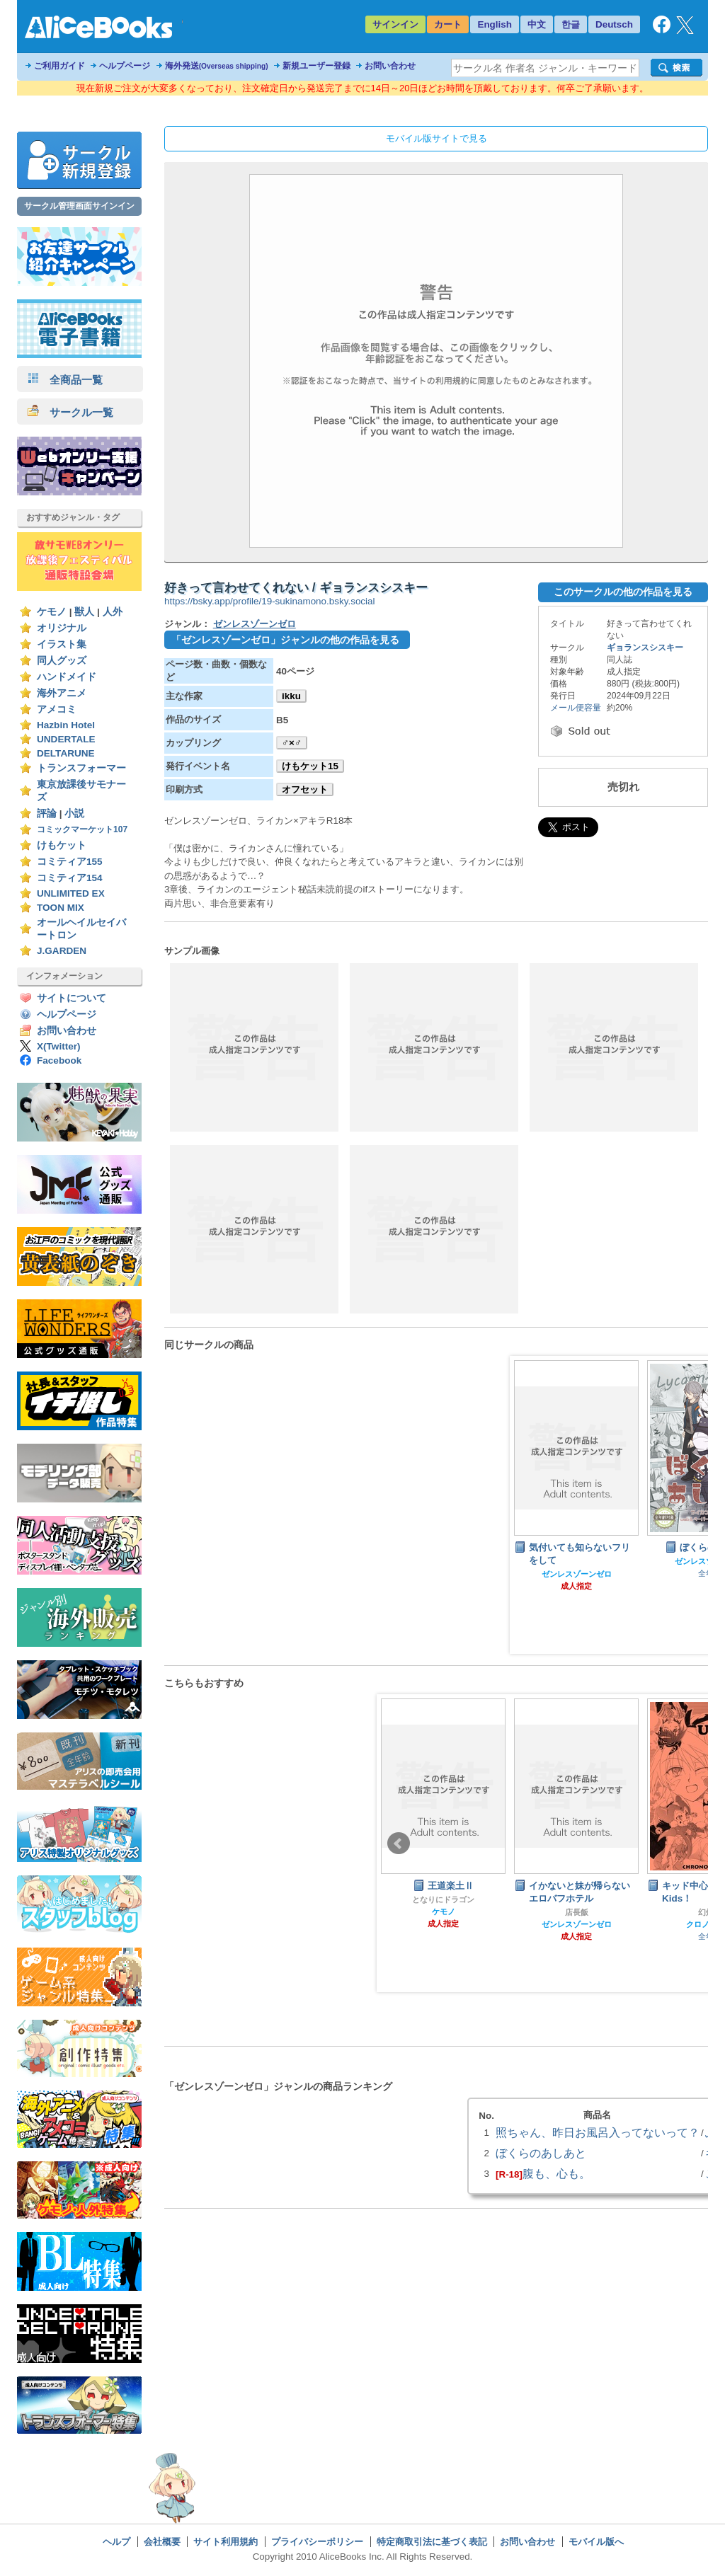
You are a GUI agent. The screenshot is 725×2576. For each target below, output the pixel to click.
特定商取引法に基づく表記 (432, 2541)
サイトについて (71, 998)
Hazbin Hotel (66, 725)
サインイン (395, 24)
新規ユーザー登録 (316, 66)
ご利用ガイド (59, 66)
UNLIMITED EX (71, 893)
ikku (291, 696)
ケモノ (52, 611)
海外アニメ (61, 693)
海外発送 (216, 66)
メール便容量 (575, 708)
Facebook (59, 1060)
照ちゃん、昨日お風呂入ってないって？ (598, 2132)
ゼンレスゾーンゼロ (254, 624)
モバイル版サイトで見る (436, 138)
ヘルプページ (124, 66)
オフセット (305, 789)
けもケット (61, 845)
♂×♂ (292, 742)
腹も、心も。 (556, 2173)
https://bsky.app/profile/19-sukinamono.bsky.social (269, 601)
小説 (74, 813)
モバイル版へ (596, 2541)
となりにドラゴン (443, 1899)
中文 (536, 24)
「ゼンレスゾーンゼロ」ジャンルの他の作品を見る (285, 639)
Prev (398, 1843)
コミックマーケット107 (82, 829)
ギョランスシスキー (645, 647)
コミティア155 (70, 861)
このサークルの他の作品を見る (623, 591)
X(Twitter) (59, 1046)
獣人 (84, 611)
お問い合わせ (390, 66)
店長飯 (576, 1912)
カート (448, 24)
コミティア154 (70, 878)
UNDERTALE (66, 739)
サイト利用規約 (225, 2541)
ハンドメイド (66, 677)
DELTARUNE (66, 753)
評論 (47, 813)
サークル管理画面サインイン (79, 206)
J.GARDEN (61, 950)
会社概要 (162, 2541)
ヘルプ (116, 2541)
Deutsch (614, 24)
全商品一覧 (65, 380)
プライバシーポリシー (317, 2541)
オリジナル (61, 628)
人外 (112, 611)
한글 (570, 24)
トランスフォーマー (81, 768)
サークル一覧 (70, 412)
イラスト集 (61, 644)
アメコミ (56, 709)
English (494, 24)
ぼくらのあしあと (541, 2152)
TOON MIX (60, 907)
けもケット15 (310, 766)
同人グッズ (61, 660)
